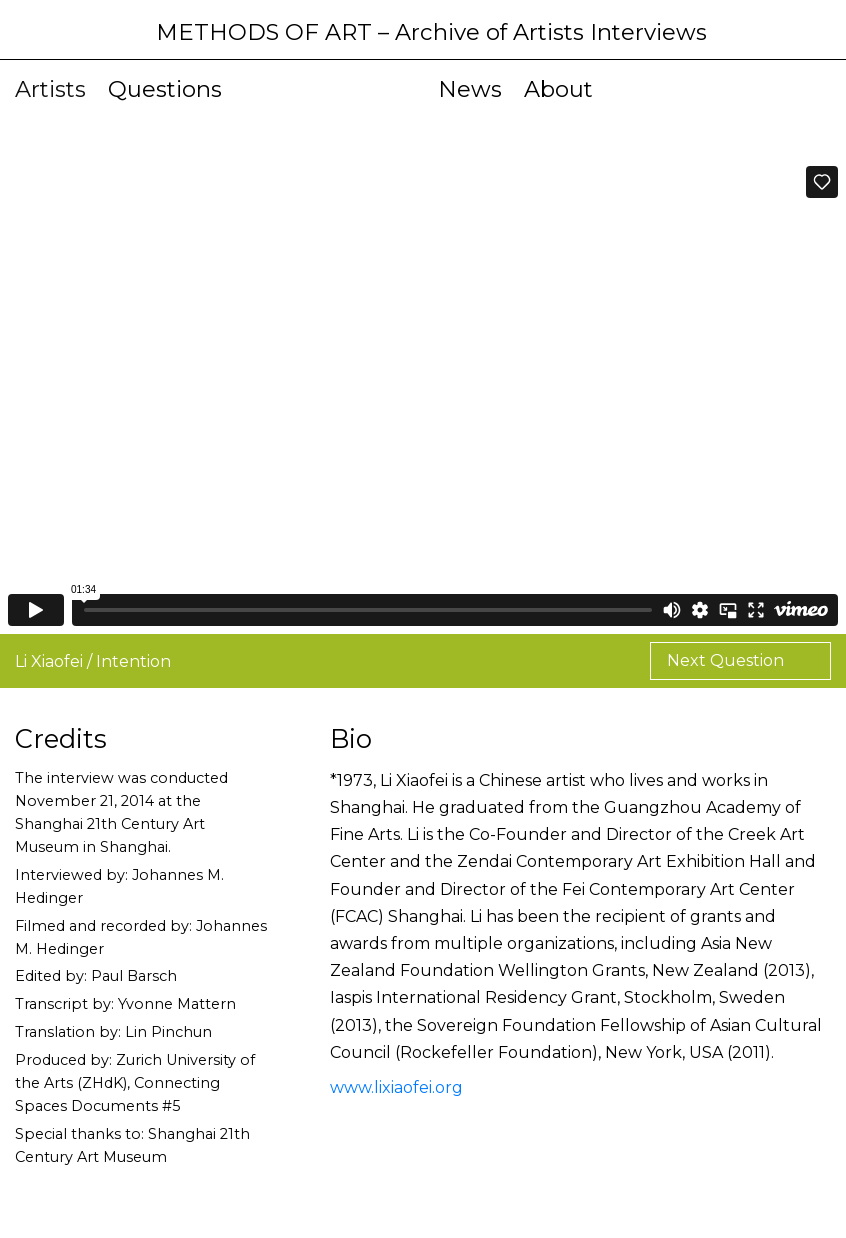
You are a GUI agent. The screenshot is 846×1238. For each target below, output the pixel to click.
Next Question (727, 660)
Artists (50, 89)
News (470, 89)
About (558, 89)
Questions (165, 89)
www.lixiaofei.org (396, 1087)
